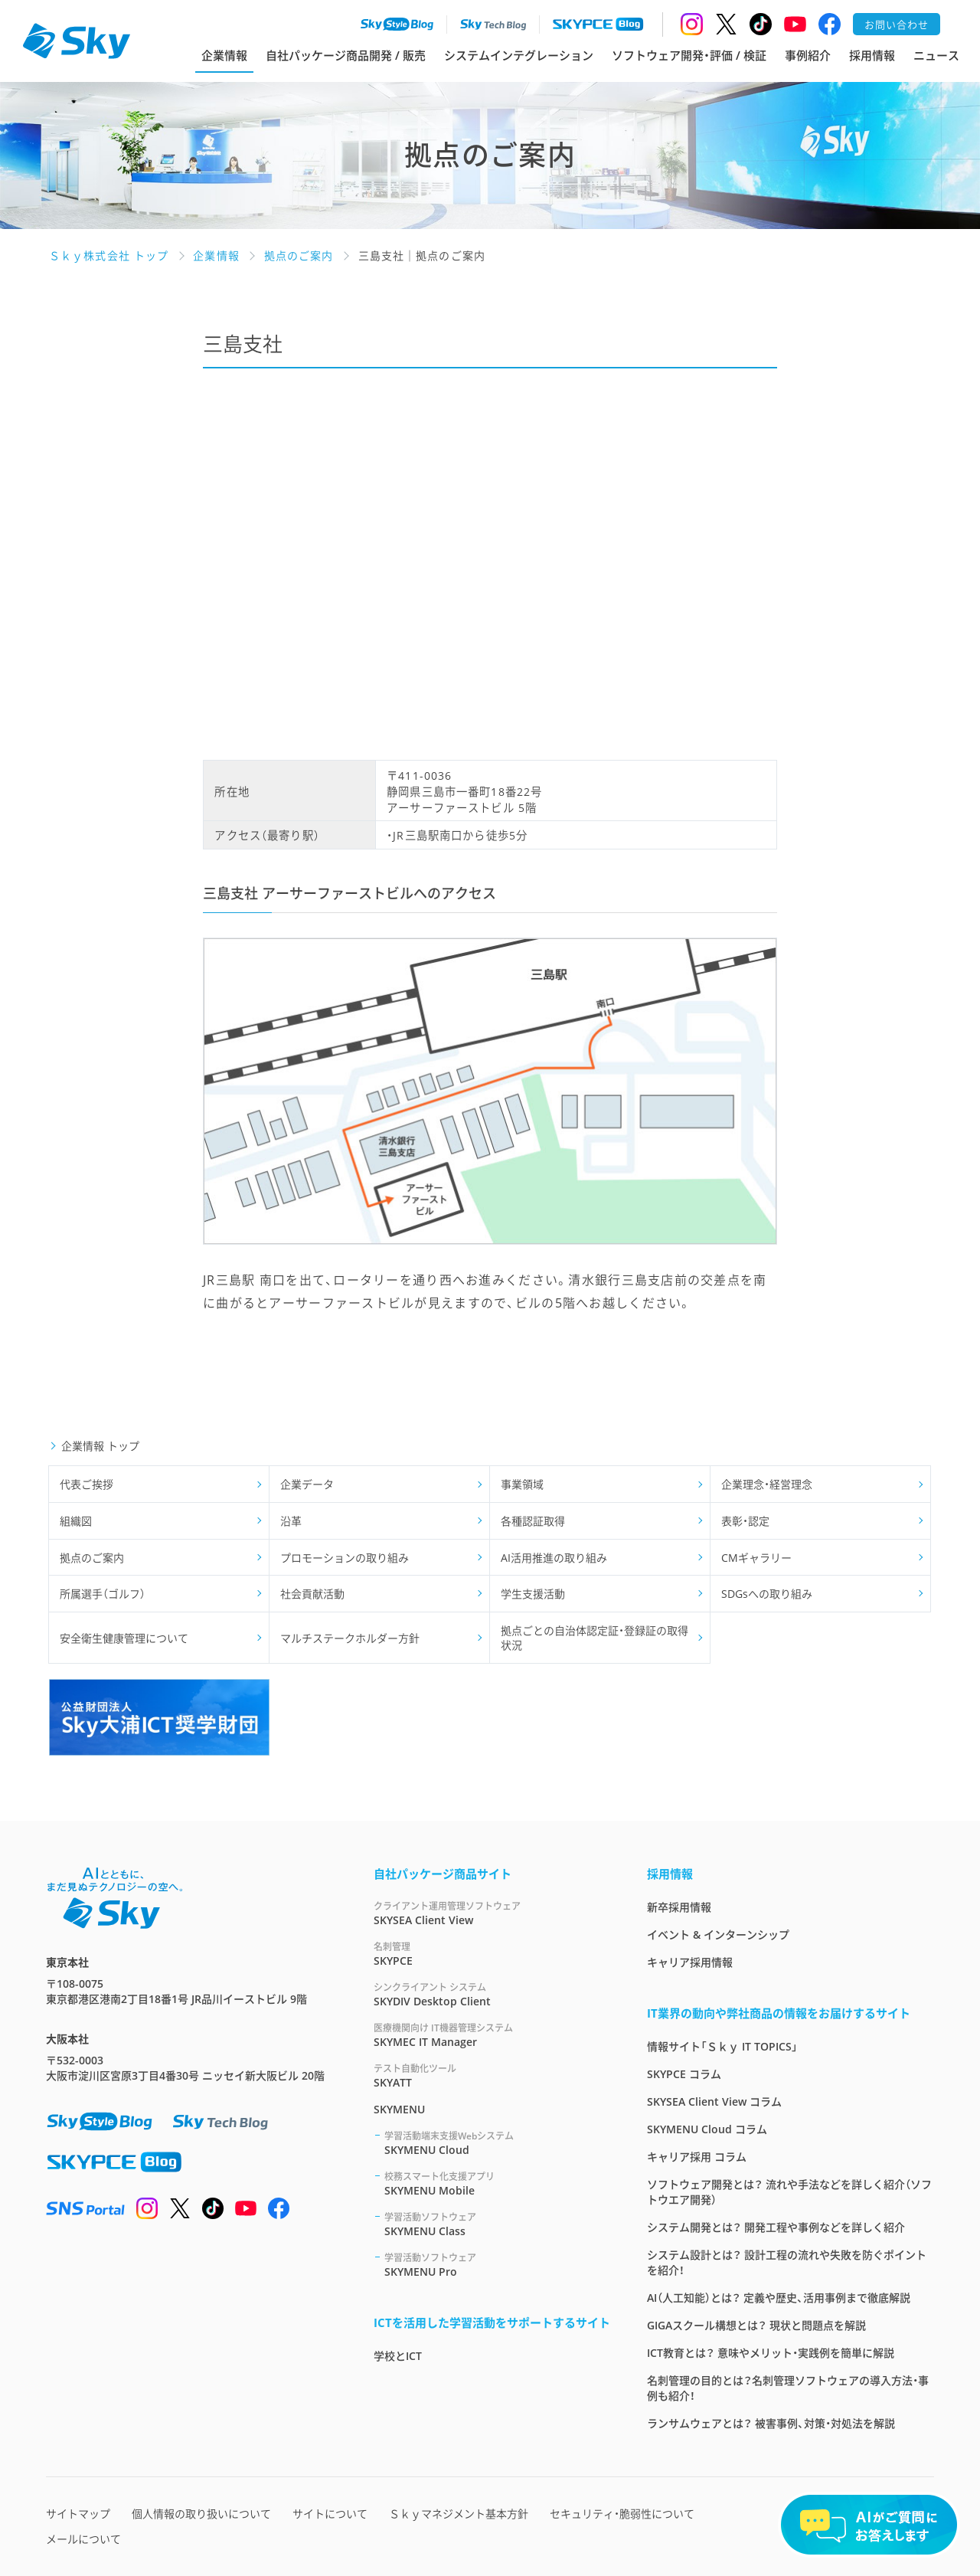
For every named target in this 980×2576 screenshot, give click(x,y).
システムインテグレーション (518, 55)
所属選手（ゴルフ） (102, 1593)
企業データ (307, 1484)
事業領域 (522, 1484)
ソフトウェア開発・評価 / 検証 (689, 55)
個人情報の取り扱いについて (201, 2513)
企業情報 (224, 55)
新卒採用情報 (679, 1907)
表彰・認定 (745, 1521)
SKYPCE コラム (684, 2074)
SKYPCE (492, 1953)
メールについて (83, 2539)
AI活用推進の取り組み (554, 1557)
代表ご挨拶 (86, 1484)
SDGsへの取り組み (766, 1593)
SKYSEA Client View (492, 1913)
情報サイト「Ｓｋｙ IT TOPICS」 (722, 2046)
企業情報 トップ (100, 1446)
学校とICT (398, 2356)
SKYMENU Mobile (497, 2183)
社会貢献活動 (312, 1593)
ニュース (936, 55)
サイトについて (330, 2513)
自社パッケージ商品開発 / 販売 (346, 55)
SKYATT (492, 2075)
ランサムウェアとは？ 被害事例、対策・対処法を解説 (771, 2423)
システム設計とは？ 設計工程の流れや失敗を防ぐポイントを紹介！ (786, 2262)
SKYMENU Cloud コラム (707, 2129)
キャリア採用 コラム (696, 2156)
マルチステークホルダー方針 (350, 1638)
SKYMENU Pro (497, 2264)
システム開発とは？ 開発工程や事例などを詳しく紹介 (776, 2227)
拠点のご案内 (92, 1557)
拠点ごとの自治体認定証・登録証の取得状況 (594, 1638)
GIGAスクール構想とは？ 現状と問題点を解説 (756, 2325)
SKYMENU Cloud (497, 2143)
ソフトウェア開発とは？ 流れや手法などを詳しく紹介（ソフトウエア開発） (789, 2192)
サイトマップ (78, 2513)
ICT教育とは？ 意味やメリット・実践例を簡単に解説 (770, 2352)
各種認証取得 (533, 1521)
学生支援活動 (533, 1593)
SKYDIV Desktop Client (492, 1994)
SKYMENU (399, 2109)
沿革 (291, 1521)
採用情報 (872, 55)
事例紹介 (808, 55)
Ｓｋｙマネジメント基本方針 (458, 2513)
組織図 (76, 1521)
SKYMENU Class (497, 2224)
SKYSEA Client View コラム (714, 2101)
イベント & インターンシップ (718, 1934)
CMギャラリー (756, 1557)
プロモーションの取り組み (344, 1557)
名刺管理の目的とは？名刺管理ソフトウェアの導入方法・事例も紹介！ (788, 2388)
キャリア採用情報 (690, 1962)
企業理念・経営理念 (766, 1484)
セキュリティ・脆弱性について (622, 2513)
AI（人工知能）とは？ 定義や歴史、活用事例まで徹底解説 (778, 2297)
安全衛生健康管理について (124, 1638)
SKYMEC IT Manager (492, 2035)
